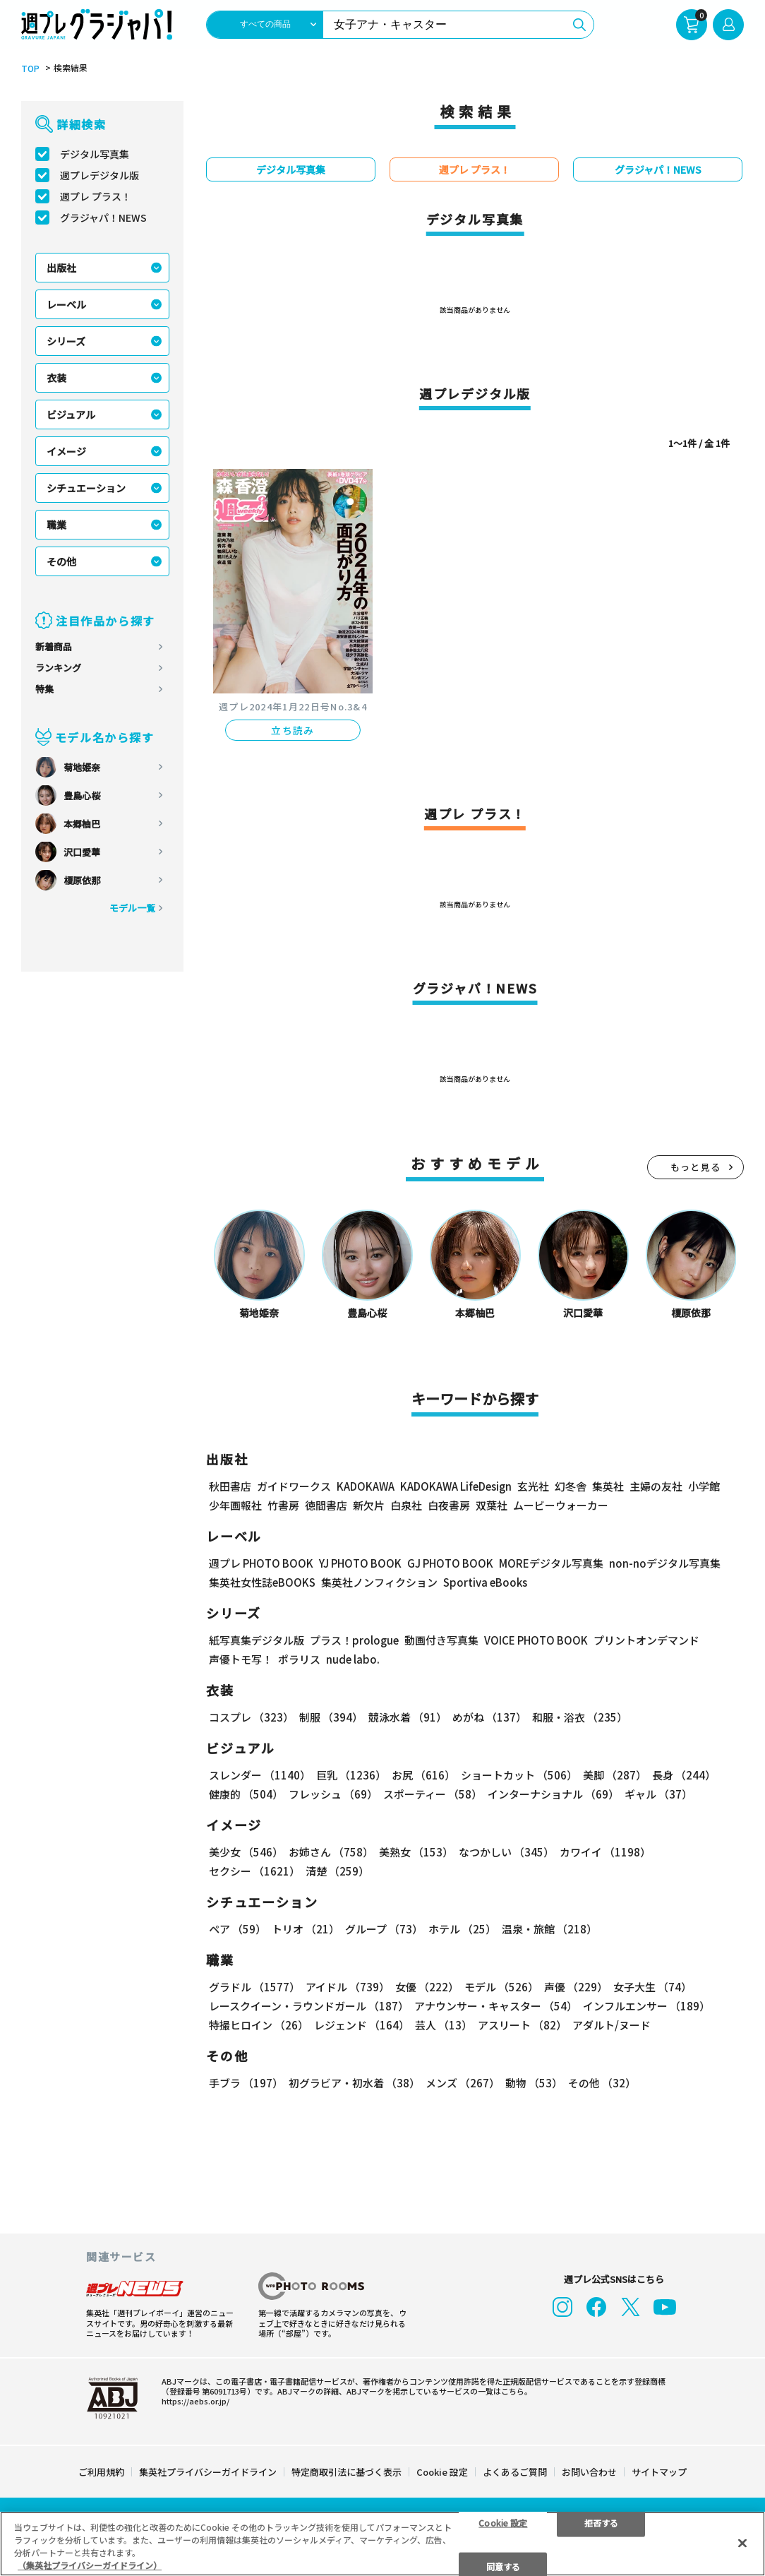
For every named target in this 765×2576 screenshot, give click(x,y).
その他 (61, 561)
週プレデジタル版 (99, 175)
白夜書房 (449, 1505)
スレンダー (260, 1774)
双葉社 (491, 1505)
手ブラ (246, 2082)
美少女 (246, 1851)
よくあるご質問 (515, 2470)
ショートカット (519, 1774)
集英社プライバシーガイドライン (208, 2470)
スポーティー (432, 1794)
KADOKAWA (365, 1486)
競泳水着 (407, 1717)
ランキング (58, 667)
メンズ (463, 2082)
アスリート (522, 2024)
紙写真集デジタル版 (256, 1640)
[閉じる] (742, 2542)
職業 (56, 525)
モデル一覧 (132, 907)
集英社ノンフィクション (379, 1582)
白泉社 (406, 1505)
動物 (533, 2082)
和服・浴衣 (579, 1717)
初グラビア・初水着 (354, 2082)
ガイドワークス (294, 1486)
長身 (684, 1774)
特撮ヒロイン (258, 2024)
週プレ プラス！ (95, 196)
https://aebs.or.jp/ (195, 2399)
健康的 (246, 1794)
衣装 (56, 378)
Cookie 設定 (442, 2470)
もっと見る (695, 1167)
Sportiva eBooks (485, 1582)
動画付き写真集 (441, 1640)
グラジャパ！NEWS (103, 217)
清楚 (337, 1871)
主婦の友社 (656, 1486)
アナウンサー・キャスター (495, 2005)
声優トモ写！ (240, 1659)
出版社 (61, 268)
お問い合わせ (589, 2470)
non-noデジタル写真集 (665, 1563)
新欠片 (369, 1505)
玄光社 (533, 1486)
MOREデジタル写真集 (551, 1563)
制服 (331, 1717)
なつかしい (506, 1851)
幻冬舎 (570, 1486)
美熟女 (416, 1851)
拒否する (601, 2522)
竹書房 (283, 1505)
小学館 (704, 1486)
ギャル (658, 1794)
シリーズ (66, 341)
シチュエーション (86, 488)
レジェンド (361, 2024)
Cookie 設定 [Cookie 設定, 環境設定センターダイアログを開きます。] (502, 2522)
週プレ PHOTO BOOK (261, 1563)
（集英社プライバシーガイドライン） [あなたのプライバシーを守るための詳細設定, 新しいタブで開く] (90, 2565)
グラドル (254, 1986)
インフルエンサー (646, 2005)
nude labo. (353, 1659)
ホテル (462, 1928)
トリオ (305, 1928)
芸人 (443, 2024)
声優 (576, 1986)
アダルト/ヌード (611, 2024)
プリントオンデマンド (646, 1640)
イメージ (66, 451)
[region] (382, 2544)
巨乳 (351, 1774)
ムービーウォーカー (560, 1505)
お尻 (423, 1774)
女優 (427, 1986)
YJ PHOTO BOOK (360, 1563)
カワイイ (605, 1851)
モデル (501, 1986)
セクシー (254, 1871)
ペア (237, 1928)
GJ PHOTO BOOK (450, 1563)
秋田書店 (230, 1486)
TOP (30, 68)
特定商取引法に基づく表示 (346, 2470)
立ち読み (293, 730)
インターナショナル (553, 1794)
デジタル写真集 (94, 154)
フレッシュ (333, 1794)
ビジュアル (71, 414)
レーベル (66, 304)
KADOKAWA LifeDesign (456, 1486)
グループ (384, 1928)
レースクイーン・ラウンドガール (309, 2005)
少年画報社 (235, 1505)
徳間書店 (326, 1505)
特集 (44, 689)
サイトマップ (659, 2470)
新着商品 (53, 646)
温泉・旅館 (549, 1928)
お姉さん (331, 1851)
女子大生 (652, 1986)
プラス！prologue (354, 1640)
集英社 (608, 1486)
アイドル (348, 1986)
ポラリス (299, 1659)
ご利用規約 (101, 2470)
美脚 (614, 1774)
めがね (489, 1717)
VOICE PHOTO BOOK (536, 1640)
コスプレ (251, 1717)
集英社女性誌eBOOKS (262, 1582)
